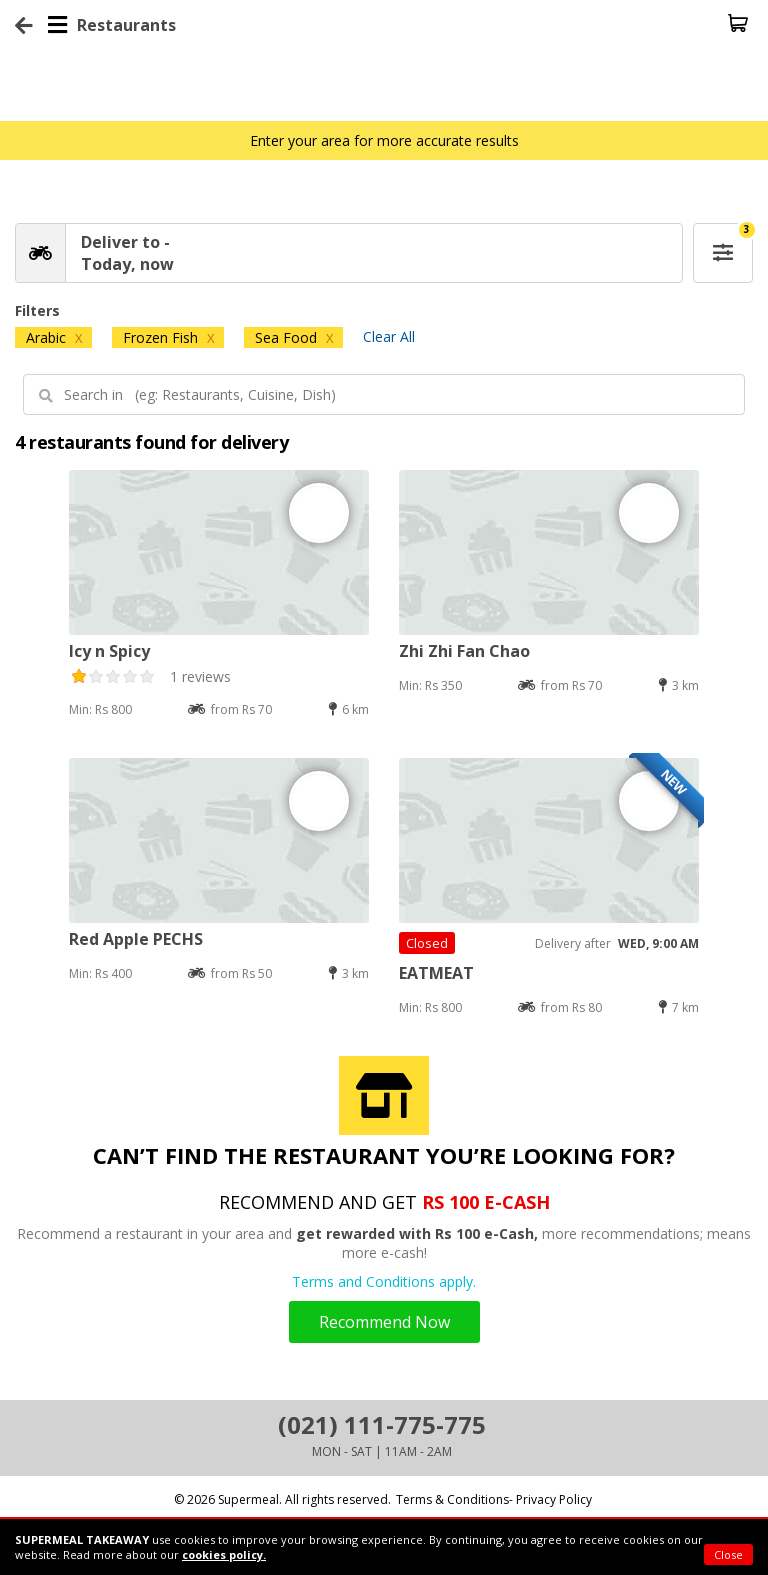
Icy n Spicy (109, 651)
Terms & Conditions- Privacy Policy (494, 1499)
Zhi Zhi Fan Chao (464, 651)
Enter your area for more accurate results (384, 140)
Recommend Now (384, 1322)
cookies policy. (224, 1554)
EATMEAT (436, 973)
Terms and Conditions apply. (384, 1281)
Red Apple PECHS (136, 939)
